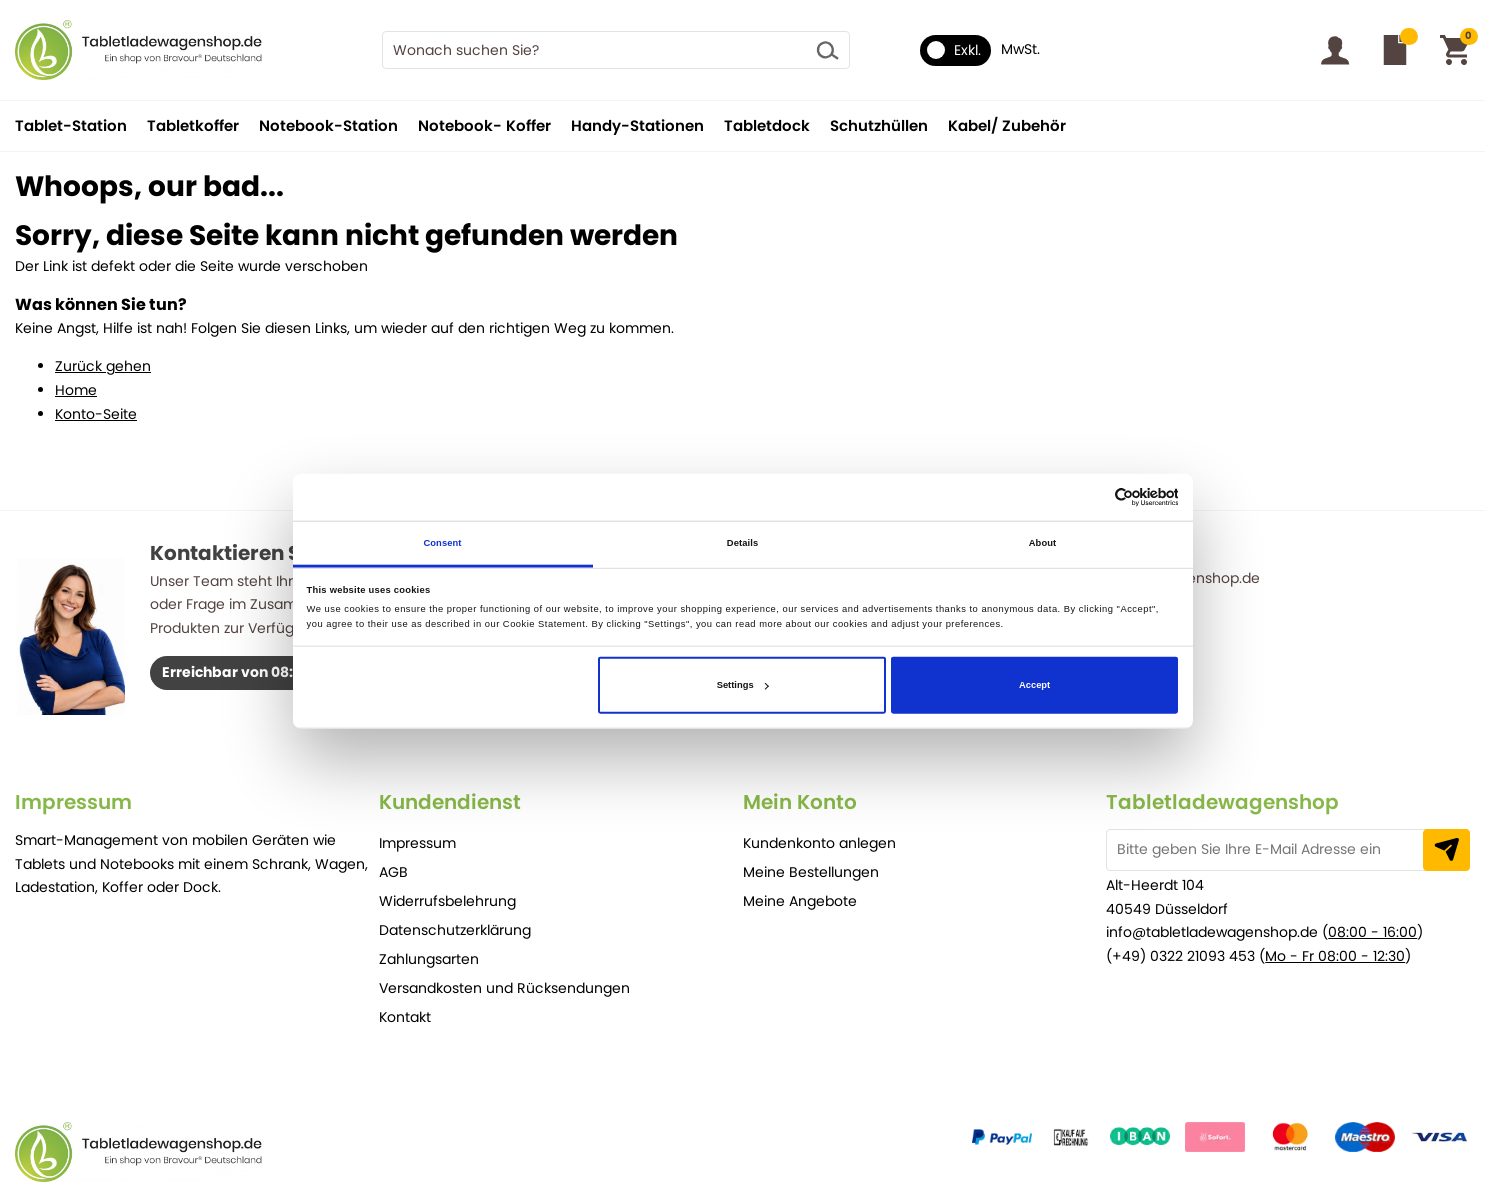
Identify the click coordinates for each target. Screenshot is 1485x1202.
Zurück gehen (103, 366)
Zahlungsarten (429, 959)
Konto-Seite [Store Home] (96, 414)
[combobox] (616, 50)
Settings (743, 685)
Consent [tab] (442, 543)
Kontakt (405, 1017)
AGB (393, 872)
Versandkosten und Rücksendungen (504, 988)
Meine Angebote (800, 901)
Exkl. (954, 50)
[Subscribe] (1446, 850)
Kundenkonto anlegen (819, 843)
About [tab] (1043, 543)
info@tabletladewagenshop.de (1212, 932)
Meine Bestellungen (811, 872)
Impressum (417, 843)
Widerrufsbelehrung (447, 901)
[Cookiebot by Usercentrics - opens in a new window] (1090, 497)
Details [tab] (742, 543)
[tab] (197, 802)
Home (76, 390)
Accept (1034, 685)
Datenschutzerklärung (455, 930)
